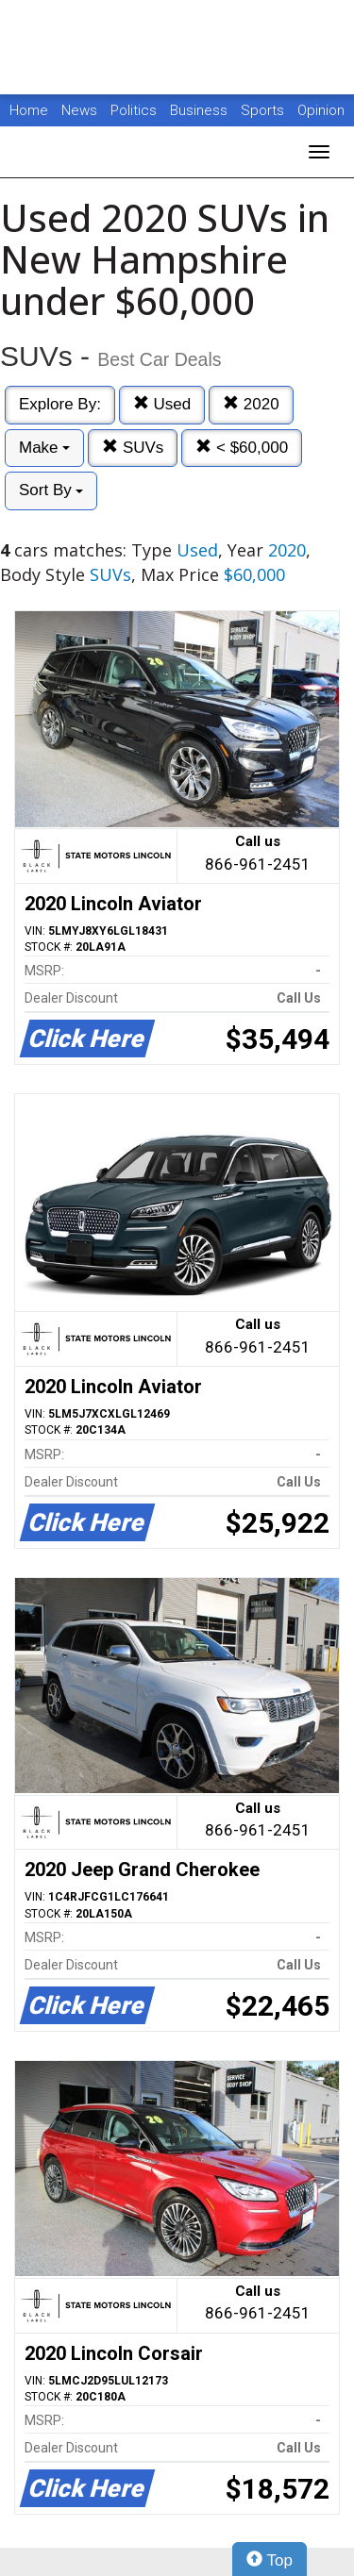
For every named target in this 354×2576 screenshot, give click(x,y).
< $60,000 (241, 448)
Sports (264, 110)
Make (44, 448)
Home (28, 110)
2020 (251, 404)
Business (200, 110)
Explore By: (60, 404)
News (79, 110)
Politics (133, 110)
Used (162, 404)
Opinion (321, 110)
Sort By (51, 490)
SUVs (132, 448)
